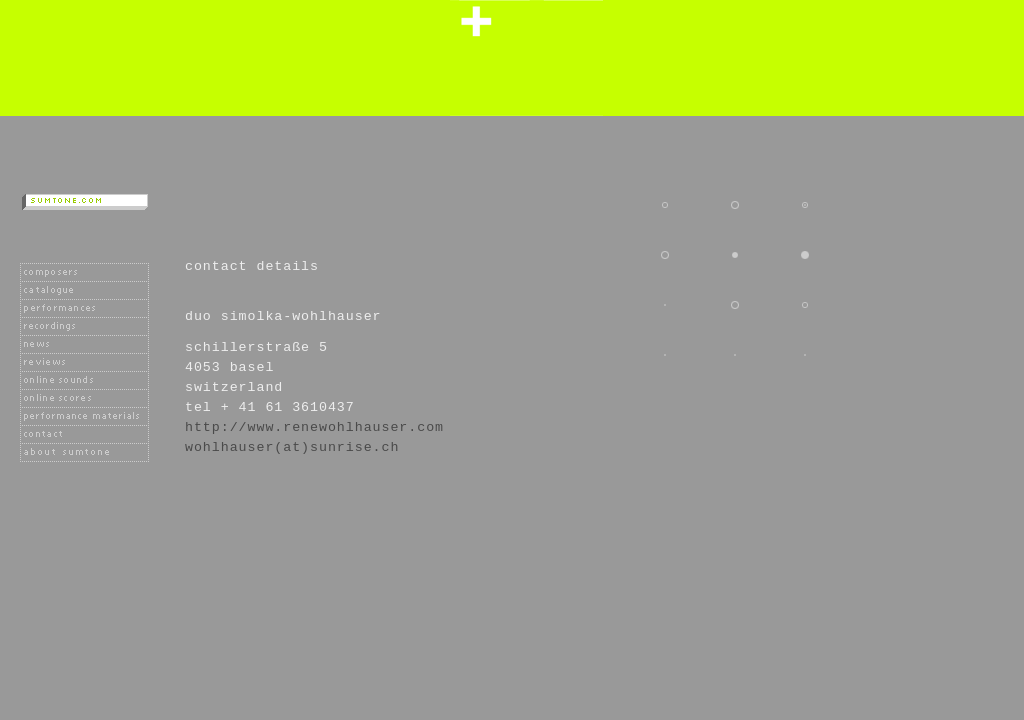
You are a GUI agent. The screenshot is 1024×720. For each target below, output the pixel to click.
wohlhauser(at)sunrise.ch (292, 447)
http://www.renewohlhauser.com (314, 427)
